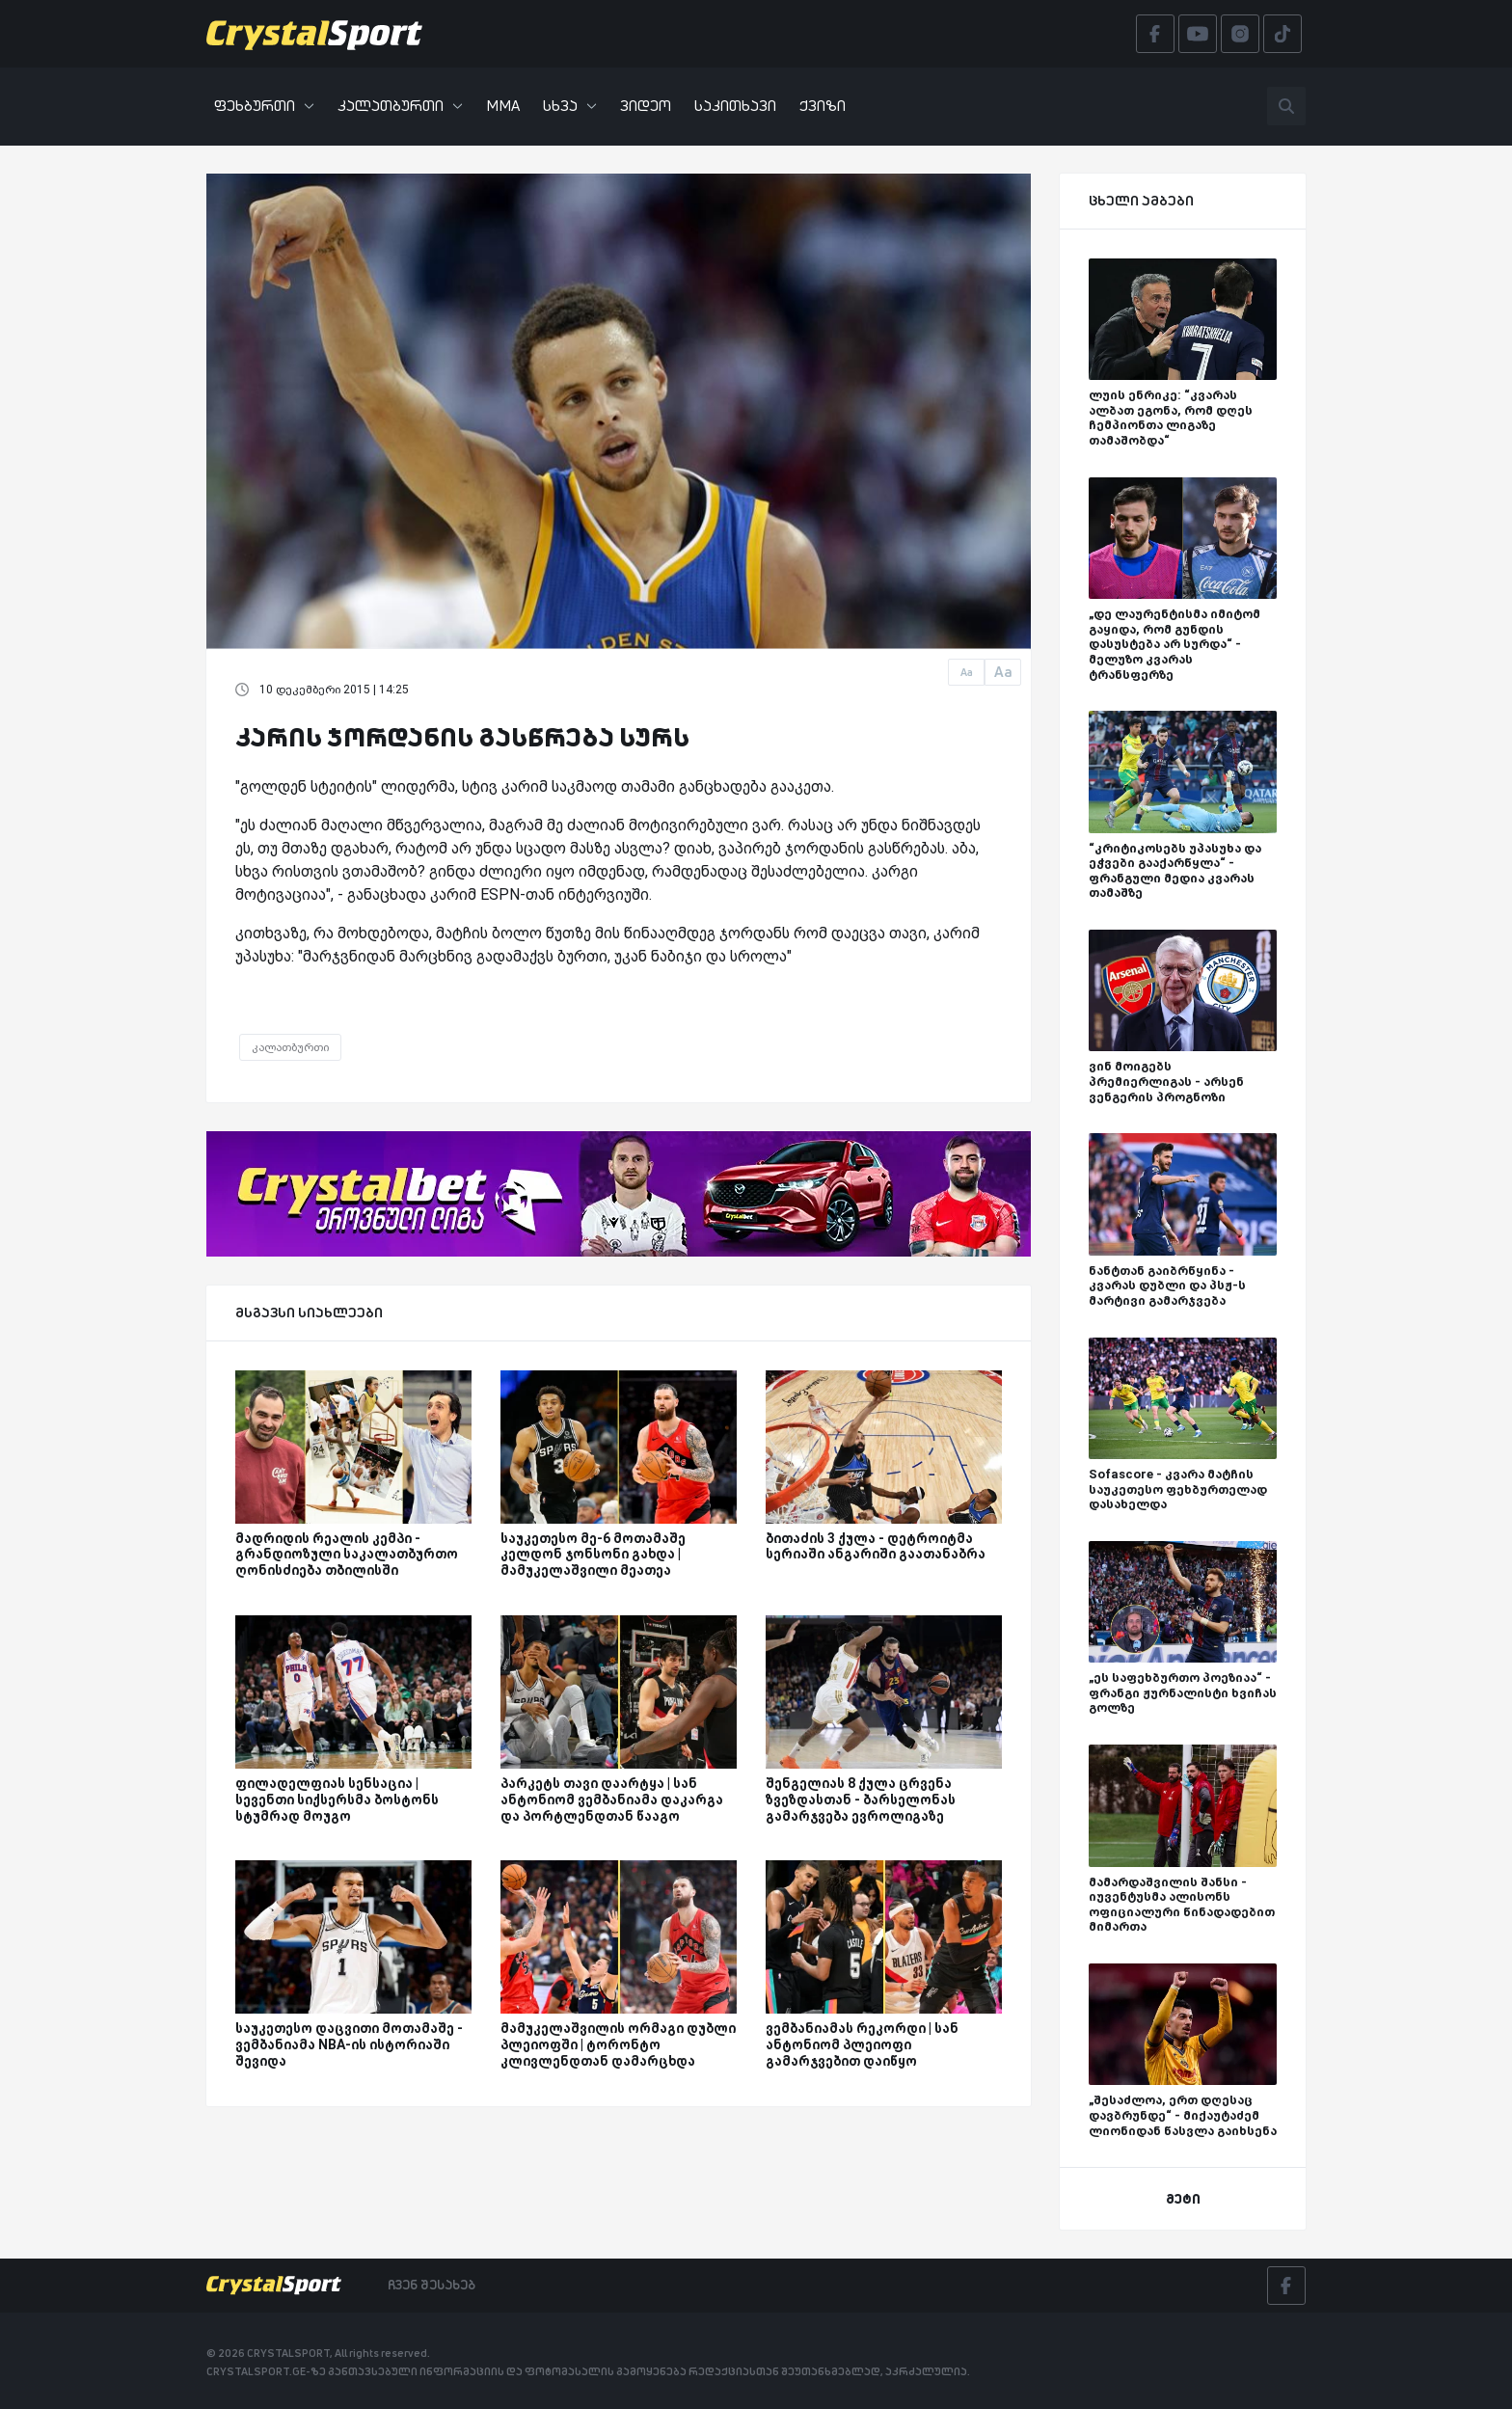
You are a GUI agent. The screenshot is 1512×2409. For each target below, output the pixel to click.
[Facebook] (1286, 2285)
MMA (503, 105)
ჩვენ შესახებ (431, 2284)
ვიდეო (645, 105)
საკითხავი (735, 105)
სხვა (570, 105)
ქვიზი (822, 105)
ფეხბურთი (264, 105)
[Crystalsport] (314, 34)
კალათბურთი (400, 105)
